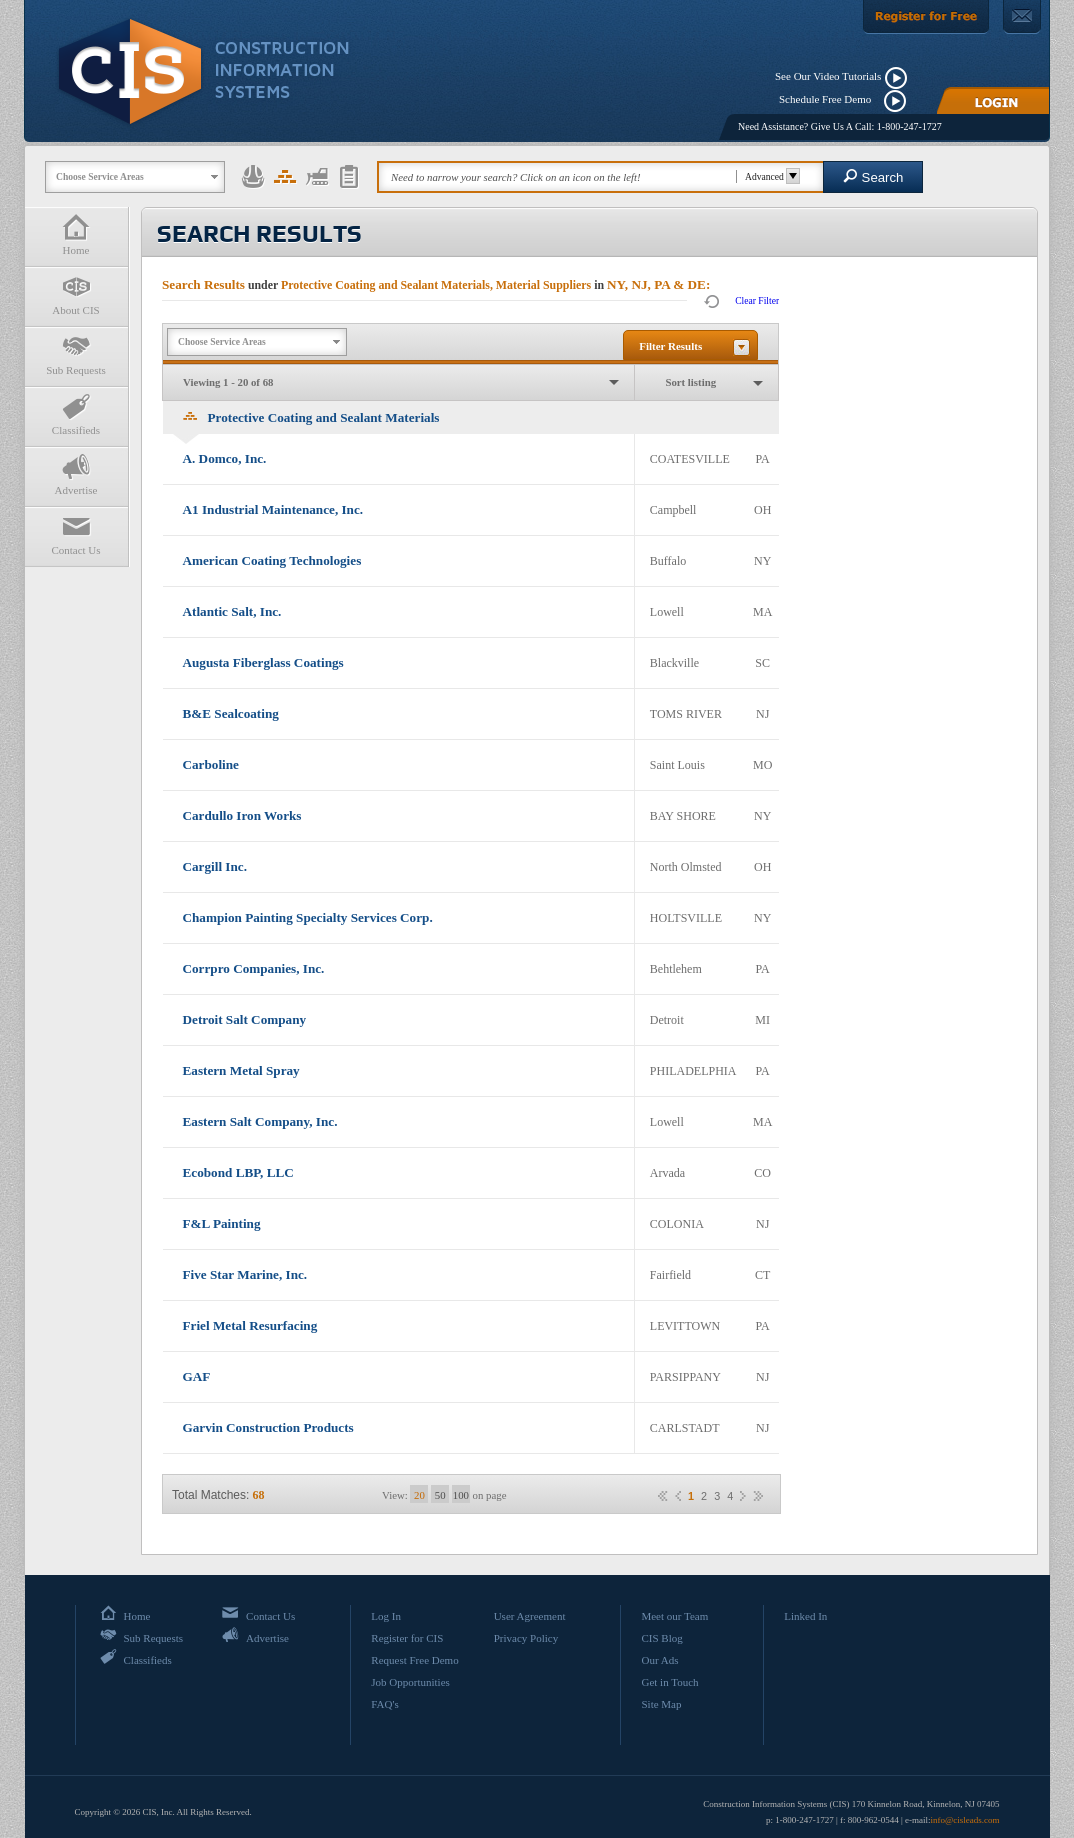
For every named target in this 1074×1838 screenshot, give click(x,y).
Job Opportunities (410, 1682)
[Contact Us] (1022, 17)
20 (419, 1495)
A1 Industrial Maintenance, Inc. (273, 509)
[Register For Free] (926, 17)
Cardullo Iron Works (242, 815)
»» (758, 1496)
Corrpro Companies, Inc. (254, 968)
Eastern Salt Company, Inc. (260, 1121)
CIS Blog (661, 1638)
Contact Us (76, 534)
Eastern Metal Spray (241, 1070)
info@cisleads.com (964, 1820)
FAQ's (384, 1704)
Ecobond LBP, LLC (238, 1172)
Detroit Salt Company (245, 1019)
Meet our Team (674, 1616)
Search (873, 176)
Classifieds (76, 414)
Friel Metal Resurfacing (250, 1325)
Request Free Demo (414, 1660)
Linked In (805, 1616)
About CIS (76, 294)
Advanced (769, 176)
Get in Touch (669, 1682)
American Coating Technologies (272, 560)
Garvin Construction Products (268, 1427)
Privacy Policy (526, 1638)
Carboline (211, 764)
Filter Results (670, 346)
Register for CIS (407, 1638)
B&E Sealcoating (231, 713)
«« (663, 1496)
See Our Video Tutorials (828, 76)
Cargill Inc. (215, 866)
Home (76, 234)
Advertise (76, 474)
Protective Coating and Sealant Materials (311, 417)
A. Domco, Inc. (225, 458)
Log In (386, 1616)
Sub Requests (76, 354)
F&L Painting (222, 1223)
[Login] (993, 100)
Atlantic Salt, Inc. (232, 611)
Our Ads (659, 1660)
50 (440, 1495)
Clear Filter (757, 300)
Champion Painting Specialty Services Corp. (308, 917)
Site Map (661, 1704)
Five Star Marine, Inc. (245, 1274)
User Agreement (530, 1616)
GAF (197, 1376)
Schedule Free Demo (829, 99)
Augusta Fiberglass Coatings (263, 662)
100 (461, 1495)
